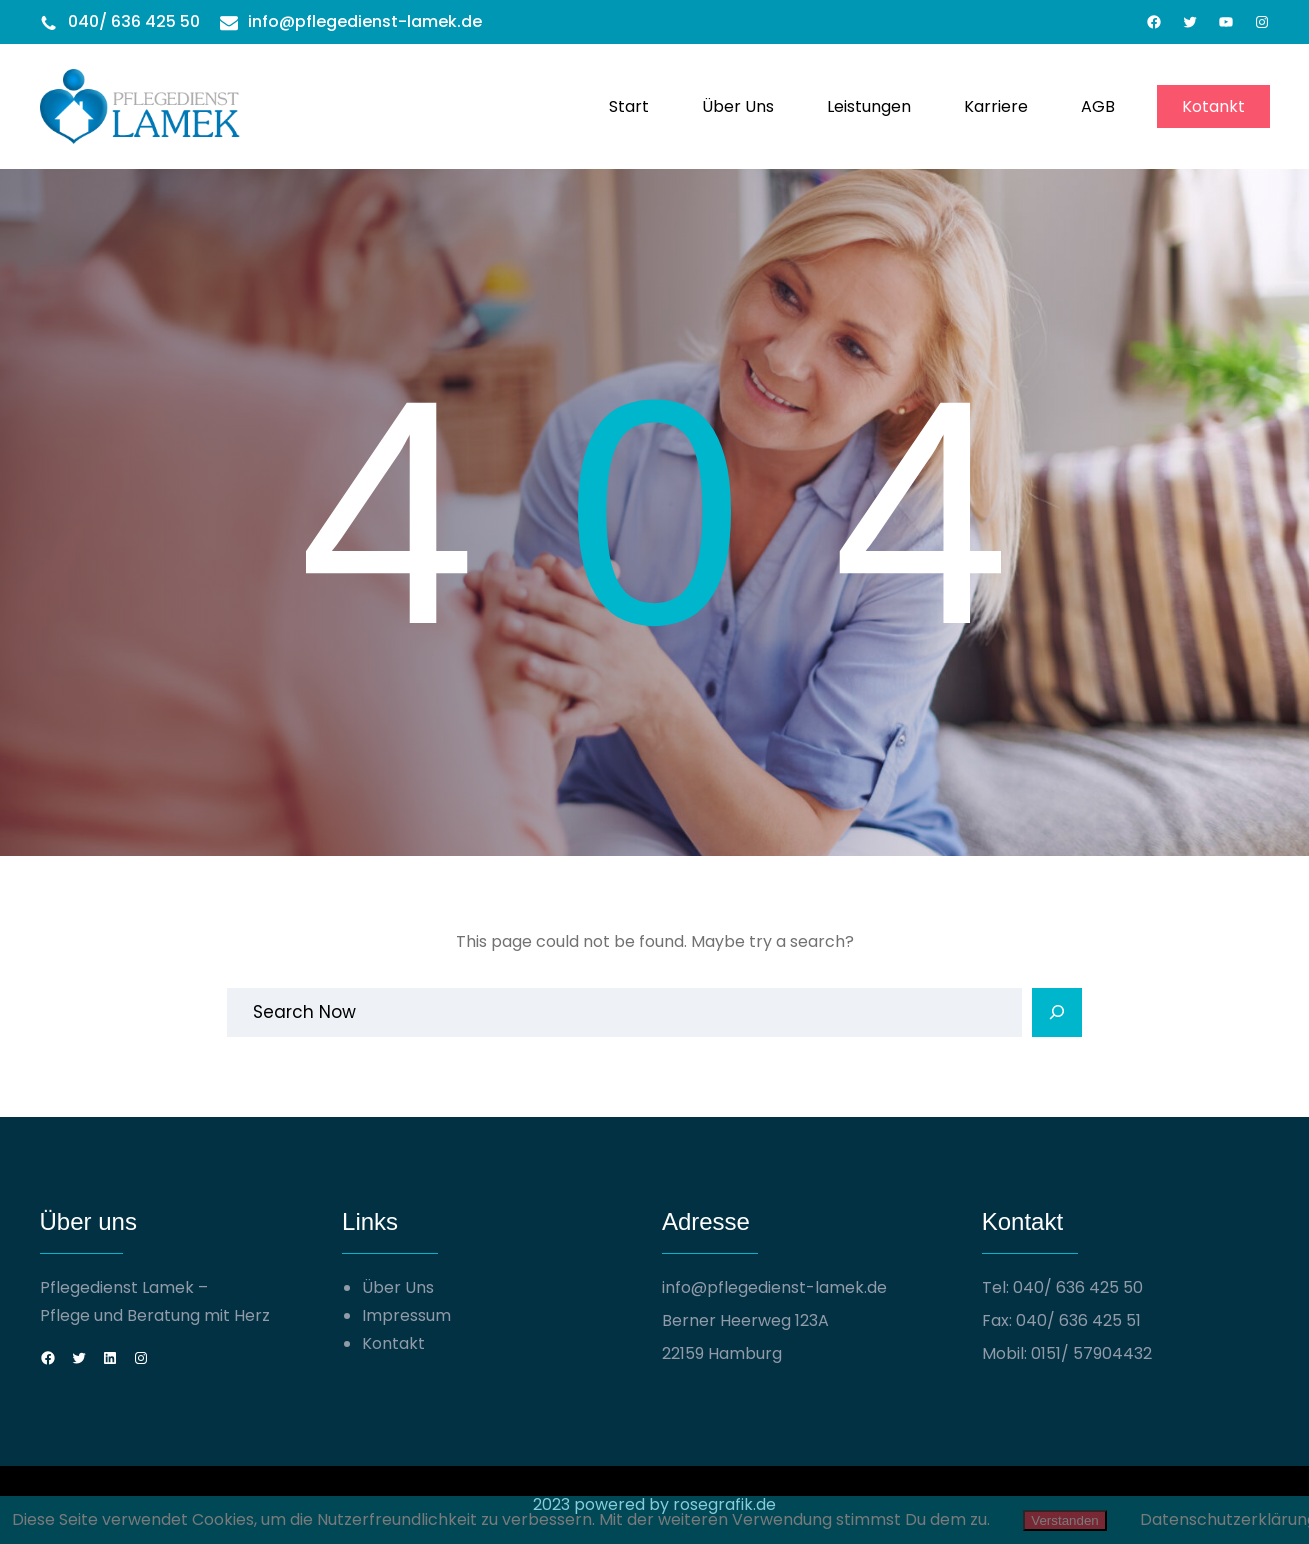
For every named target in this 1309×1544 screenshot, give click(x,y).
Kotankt (1213, 106)
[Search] (1057, 1013)
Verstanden (1064, 1520)
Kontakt (393, 1343)
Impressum (406, 1315)
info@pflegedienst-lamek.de (365, 21)
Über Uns (398, 1287)
